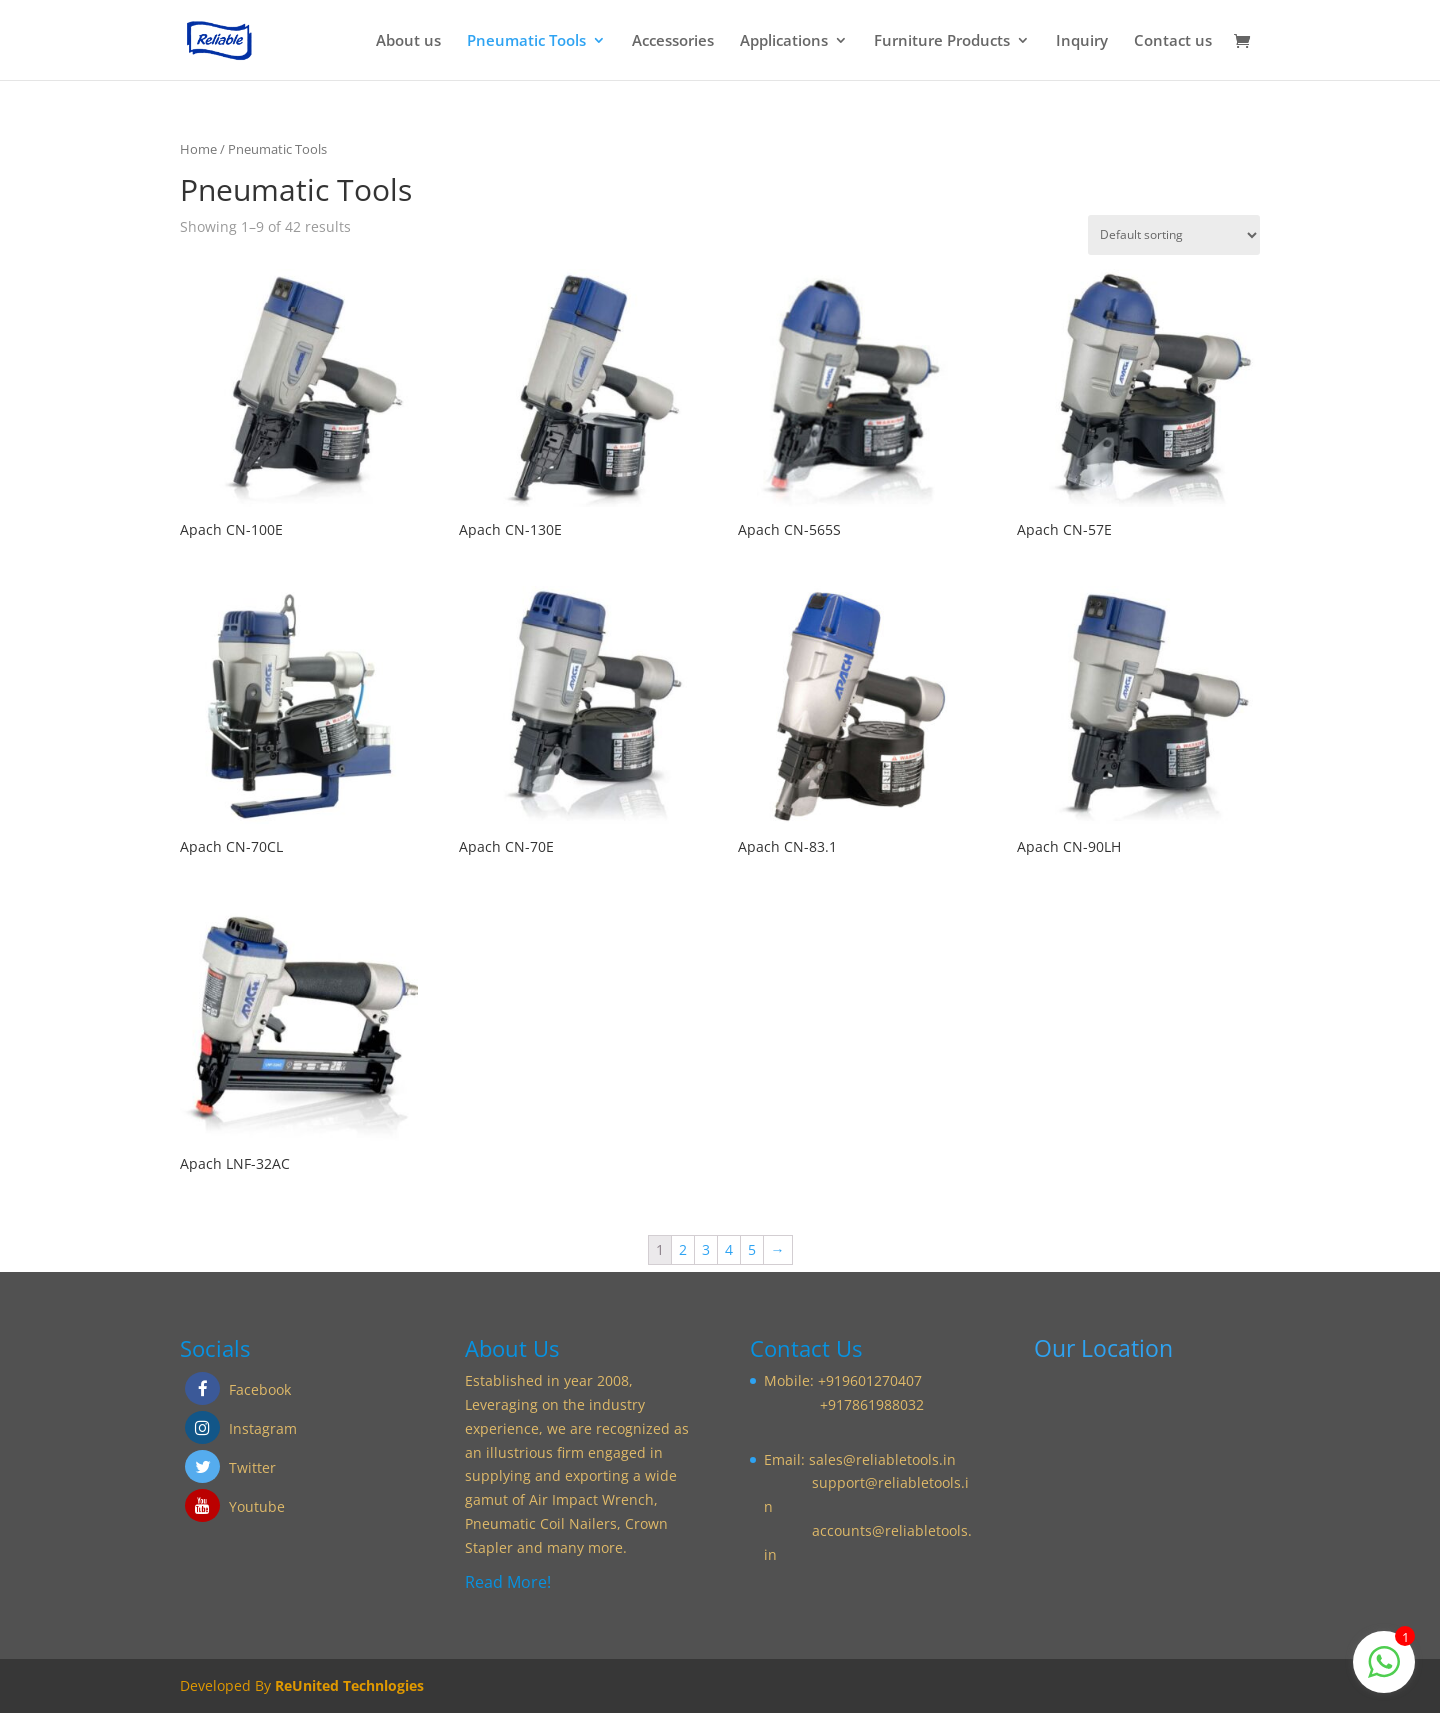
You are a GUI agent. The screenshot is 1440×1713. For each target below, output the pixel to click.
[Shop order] (1174, 235)
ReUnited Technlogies (349, 1685)
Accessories (673, 41)
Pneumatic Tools (526, 41)
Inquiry (1082, 41)
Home (198, 149)
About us (408, 41)
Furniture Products (942, 41)
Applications (784, 41)
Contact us (1173, 41)
